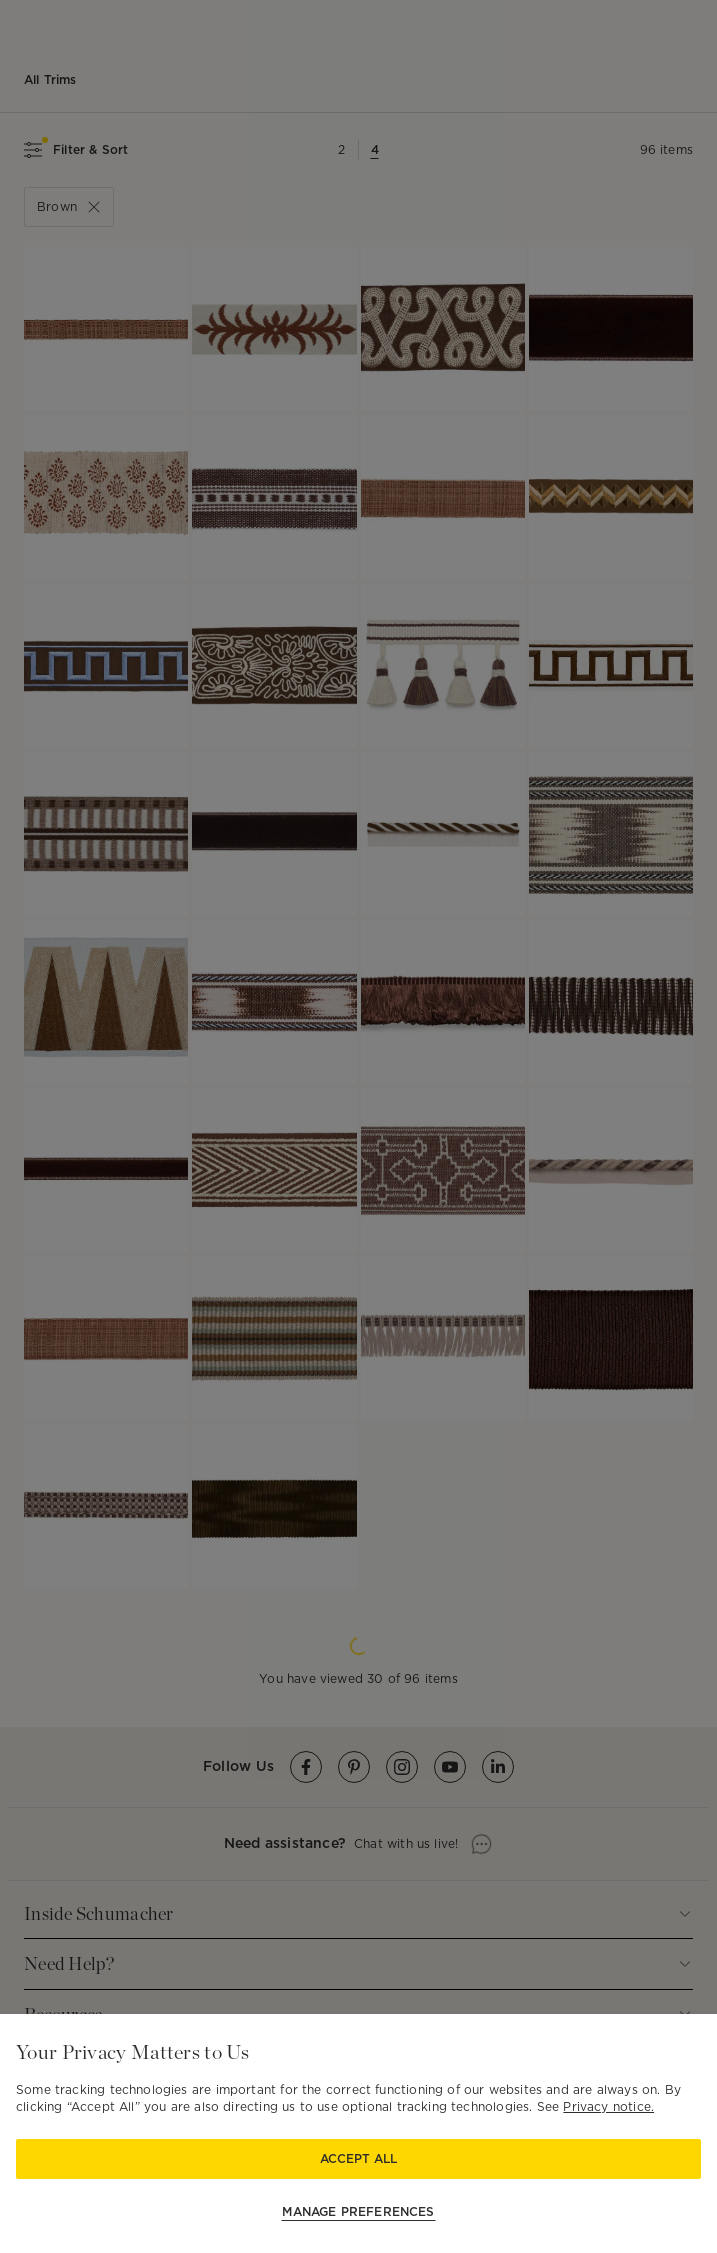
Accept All (358, 2158)
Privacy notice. (608, 2106)
